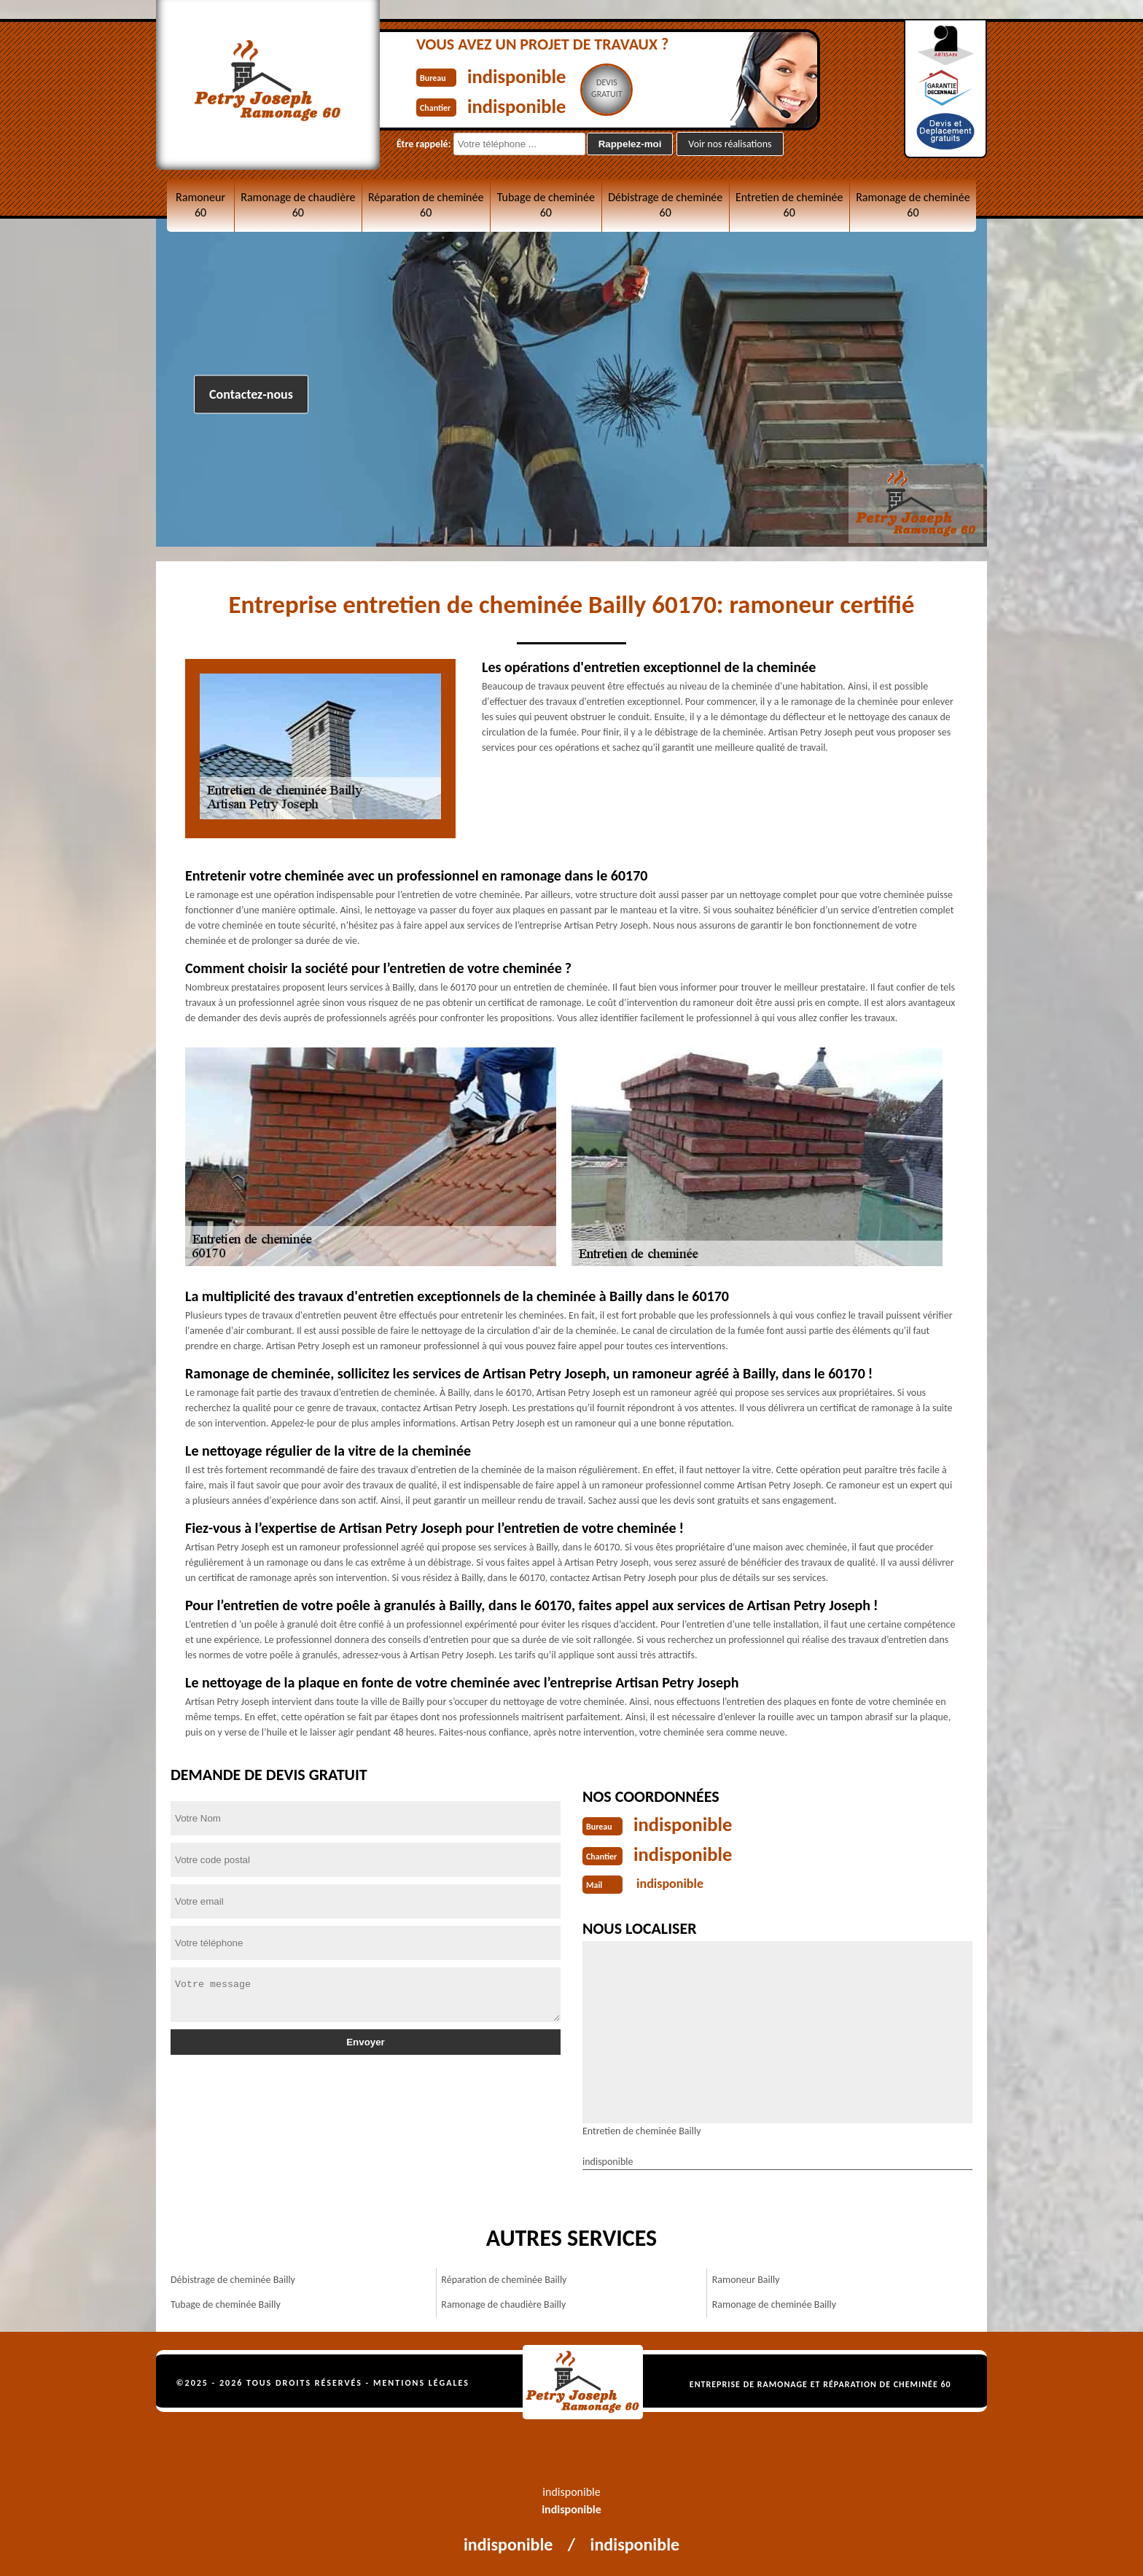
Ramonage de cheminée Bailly (774, 2303)
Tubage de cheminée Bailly (226, 2303)
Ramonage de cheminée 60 (913, 204)
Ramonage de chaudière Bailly (503, 2303)
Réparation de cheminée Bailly (503, 2278)
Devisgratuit (620, 88)
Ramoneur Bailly (746, 2278)
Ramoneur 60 (200, 204)
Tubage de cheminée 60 (546, 204)
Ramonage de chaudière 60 (298, 204)
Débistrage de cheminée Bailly (233, 2278)
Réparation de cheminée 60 (425, 204)
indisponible (523, 75)
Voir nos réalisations (729, 144)
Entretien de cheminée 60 (789, 204)
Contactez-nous (251, 394)
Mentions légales (421, 2381)
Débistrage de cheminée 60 (665, 204)
